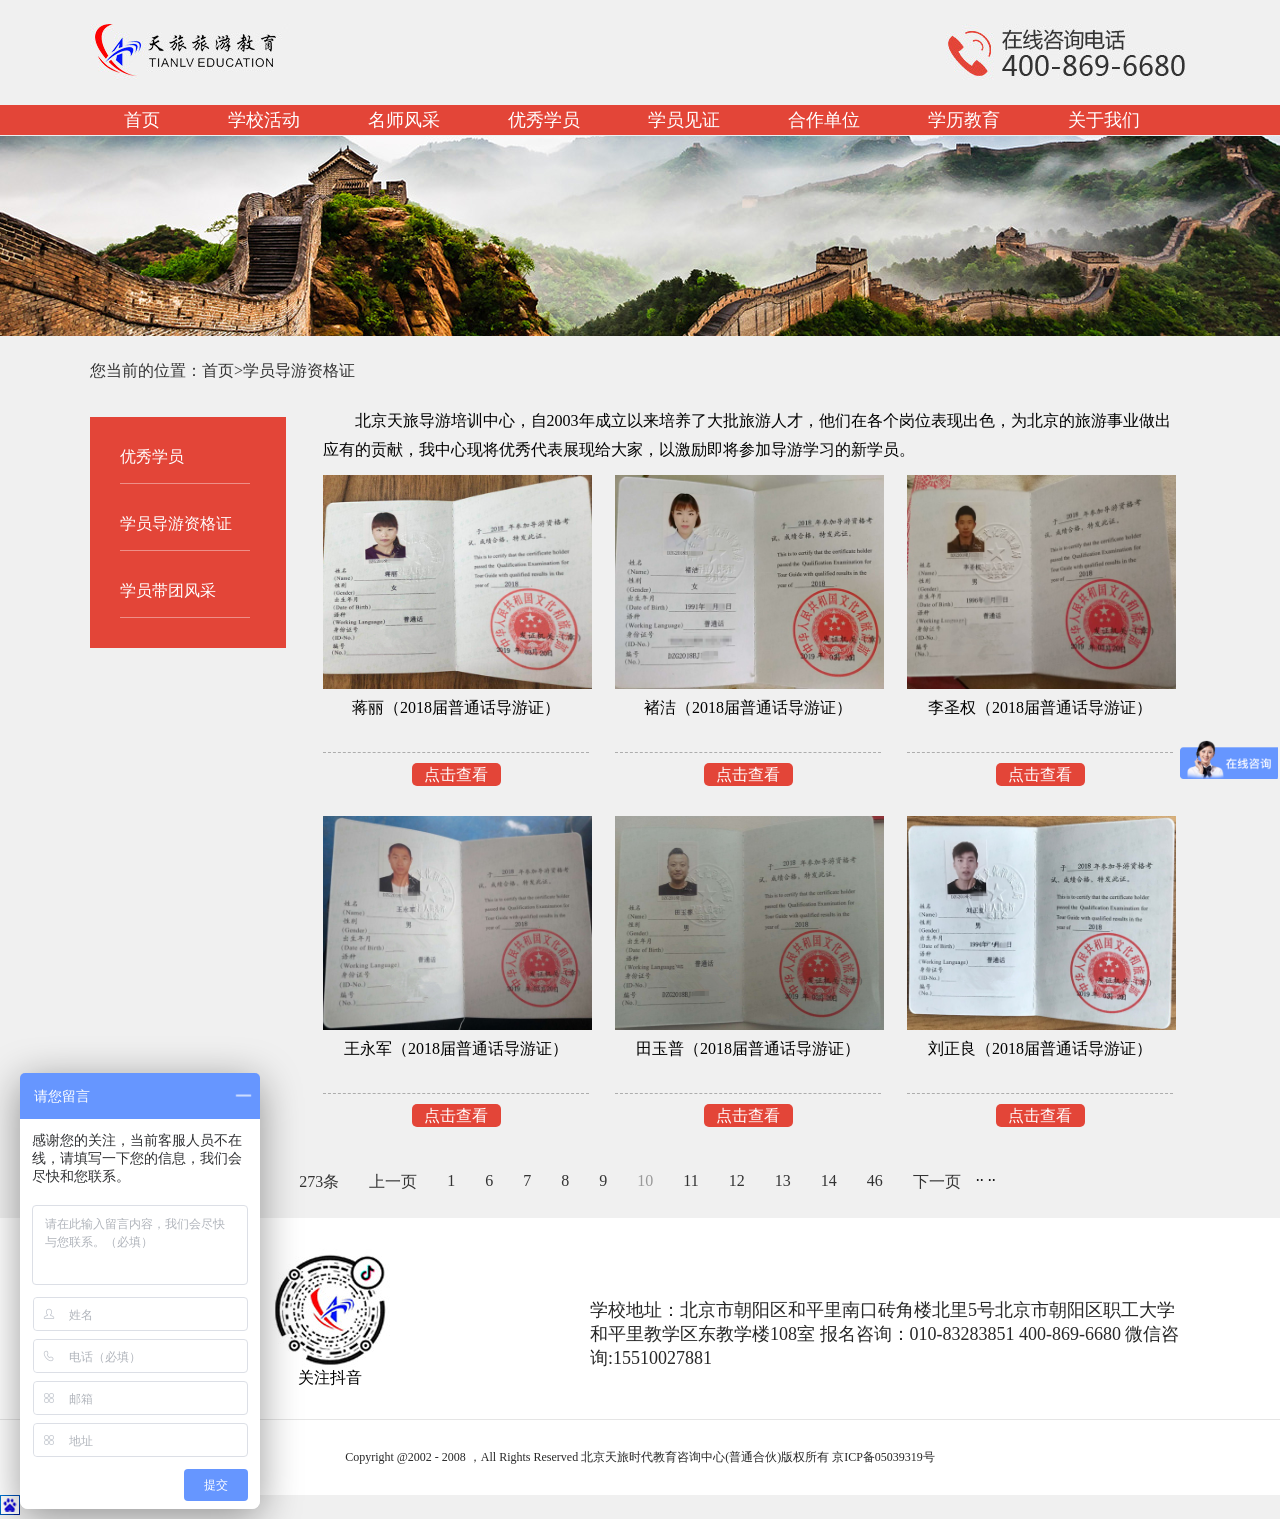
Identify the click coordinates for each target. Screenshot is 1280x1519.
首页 (142, 120)
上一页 (393, 1181)
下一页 (937, 1181)
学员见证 (684, 120)
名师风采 (404, 120)
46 (875, 1180)
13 (783, 1180)
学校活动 (264, 120)
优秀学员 (544, 120)
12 (737, 1180)
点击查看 (456, 774)
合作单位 (824, 120)
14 (829, 1180)
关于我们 (1104, 120)
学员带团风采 (168, 590)
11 (690, 1180)
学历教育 (964, 120)
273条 (319, 1181)
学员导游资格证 (299, 370)
